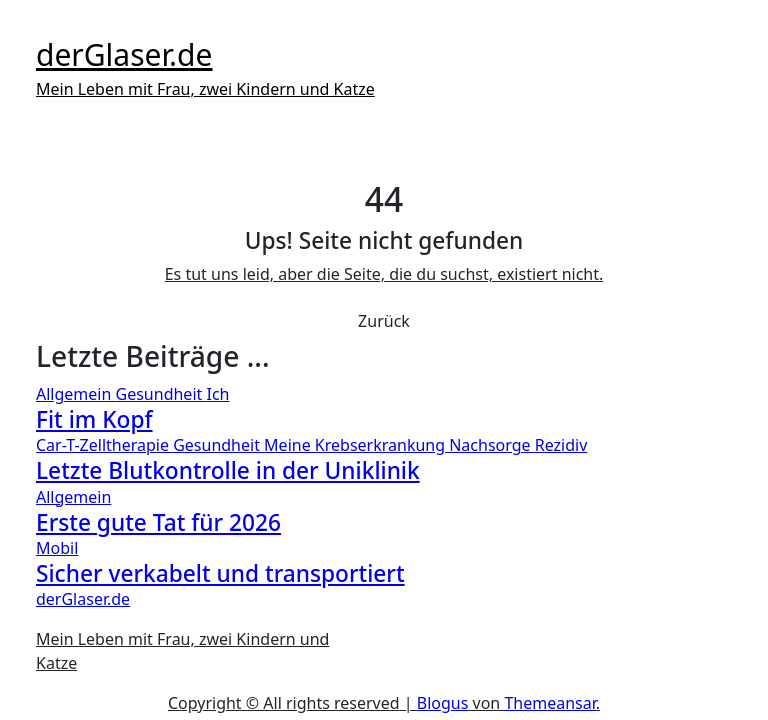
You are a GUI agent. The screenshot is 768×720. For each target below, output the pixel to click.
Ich (217, 394)
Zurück (384, 321)
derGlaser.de (124, 54)
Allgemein (76, 394)
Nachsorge (492, 445)
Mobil (57, 548)
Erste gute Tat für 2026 (158, 522)
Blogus (443, 703)
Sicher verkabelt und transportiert (220, 573)
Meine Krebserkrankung (356, 445)
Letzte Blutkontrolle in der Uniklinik (228, 470)
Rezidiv (561, 445)
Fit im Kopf (94, 419)
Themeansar (549, 703)
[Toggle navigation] (49, 26)
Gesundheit (161, 394)
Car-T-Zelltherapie (104, 445)
